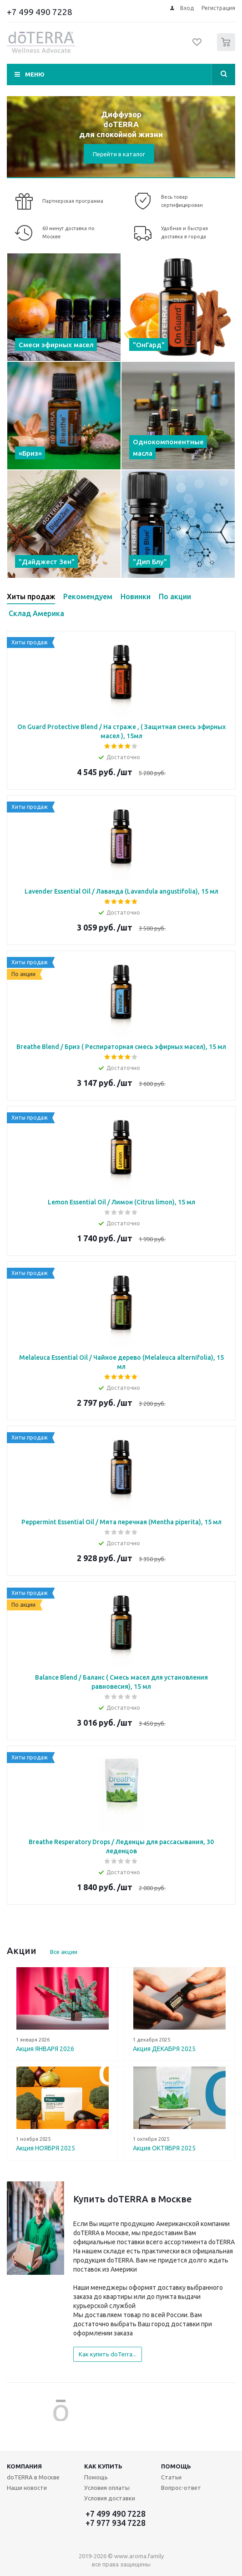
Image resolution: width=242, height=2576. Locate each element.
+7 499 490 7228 (39, 11)
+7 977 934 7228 (116, 2522)
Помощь (176, 2466)
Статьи (171, 2477)
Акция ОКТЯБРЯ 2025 (164, 2148)
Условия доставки (109, 2498)
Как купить (103, 2466)
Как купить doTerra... (107, 2354)
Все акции (63, 1952)
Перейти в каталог (119, 154)
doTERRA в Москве (33, 2477)
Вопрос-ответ (181, 2487)
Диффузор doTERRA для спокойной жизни (121, 124)
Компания (24, 2466)
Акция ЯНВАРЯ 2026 (45, 2048)
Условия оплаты (107, 2487)
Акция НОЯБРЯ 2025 (45, 2148)
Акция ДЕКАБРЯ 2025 (164, 2048)
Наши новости (27, 2487)
